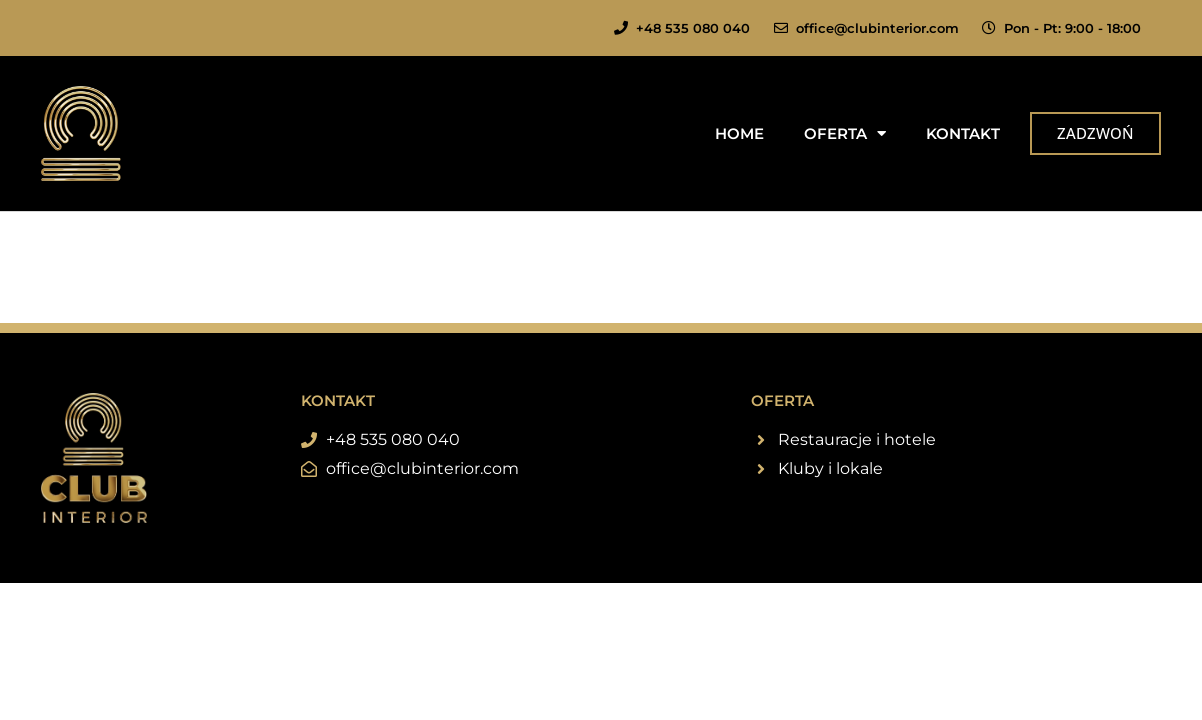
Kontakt (963, 133)
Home (739, 133)
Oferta (845, 133)
